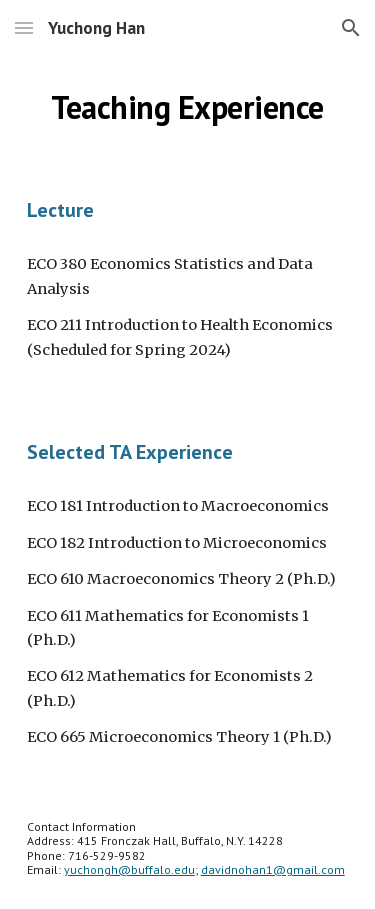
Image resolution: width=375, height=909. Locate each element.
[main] (188, 107)
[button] (24, 27)
